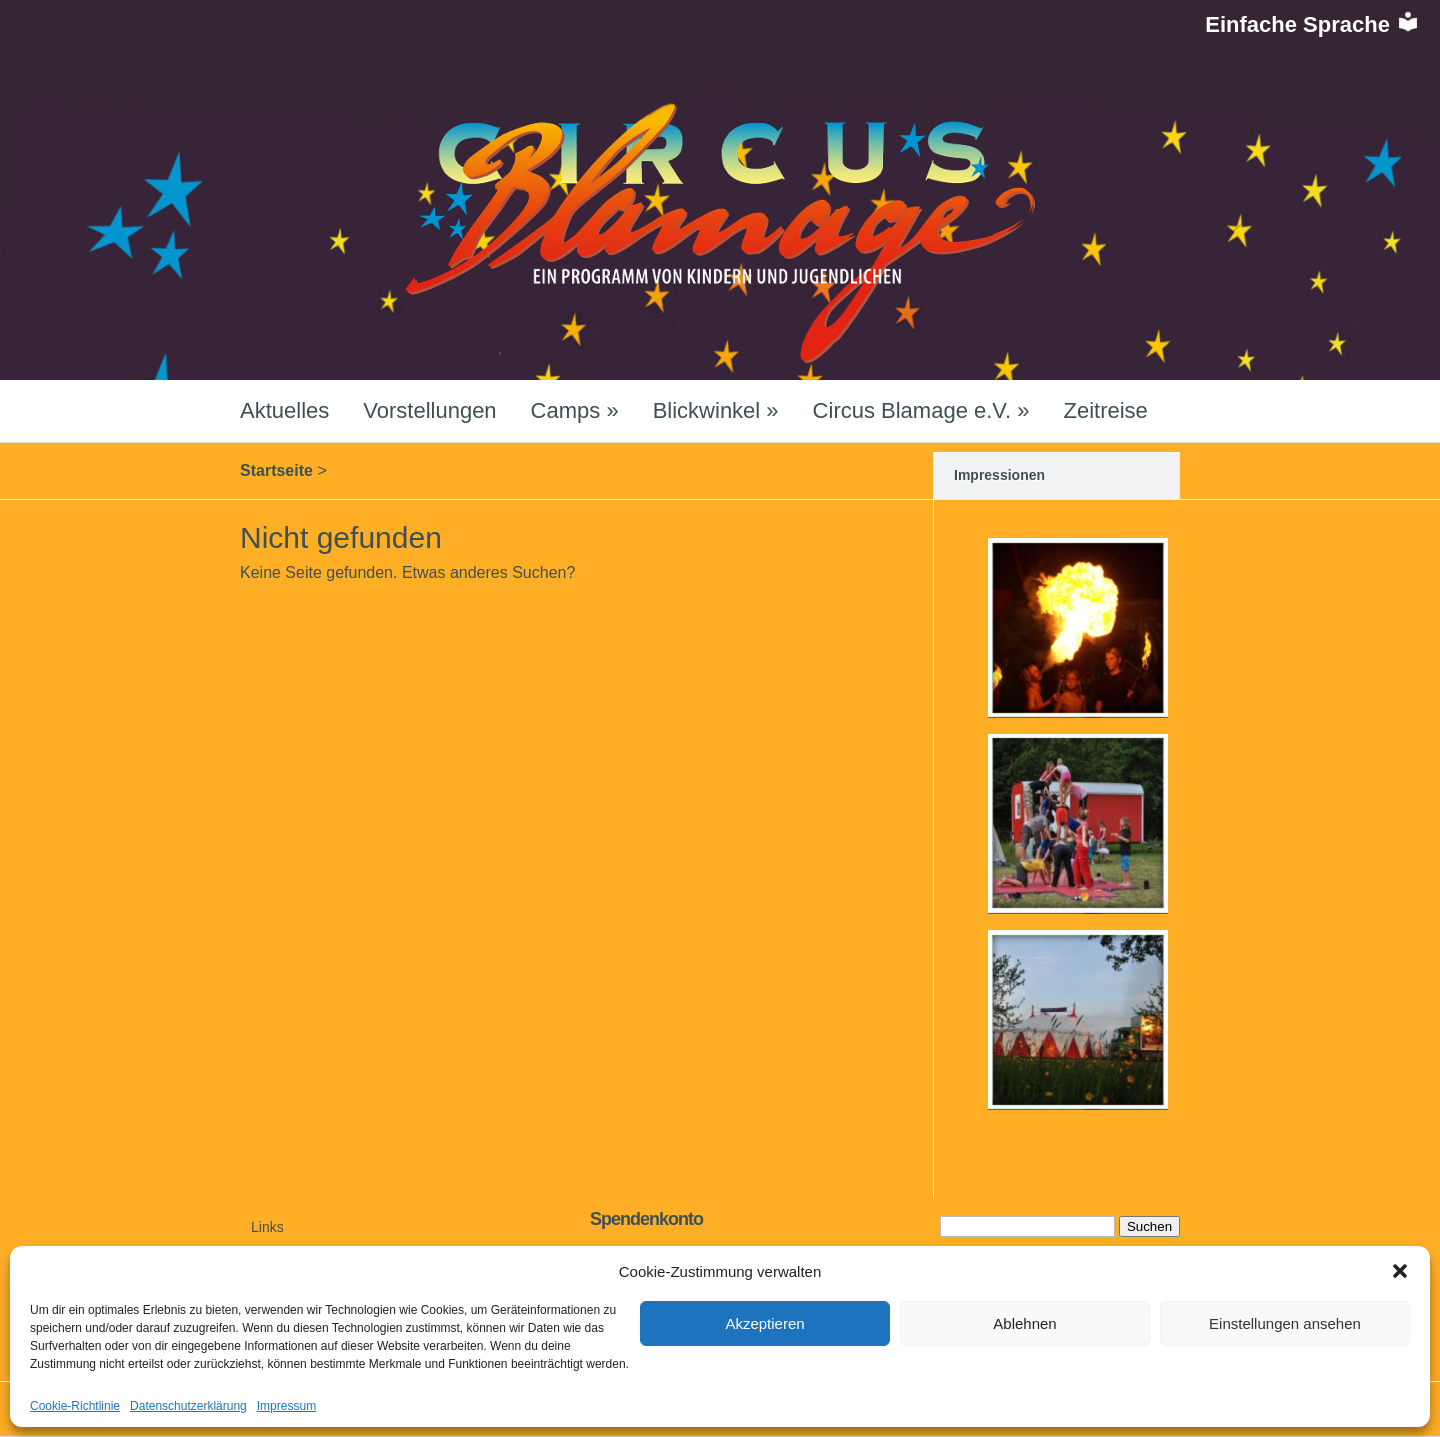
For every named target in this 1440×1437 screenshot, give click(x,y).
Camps (575, 410)
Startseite (276, 470)
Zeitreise (1105, 410)
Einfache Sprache (1312, 24)
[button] (1400, 1271)
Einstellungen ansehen (1285, 1323)
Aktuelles (284, 410)
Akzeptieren (764, 1323)
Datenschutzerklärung (188, 1406)
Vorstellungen (429, 410)
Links (267, 1227)
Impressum (286, 1406)
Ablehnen (1024, 1323)
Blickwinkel (716, 410)
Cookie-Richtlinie (75, 1406)
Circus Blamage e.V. (921, 410)
